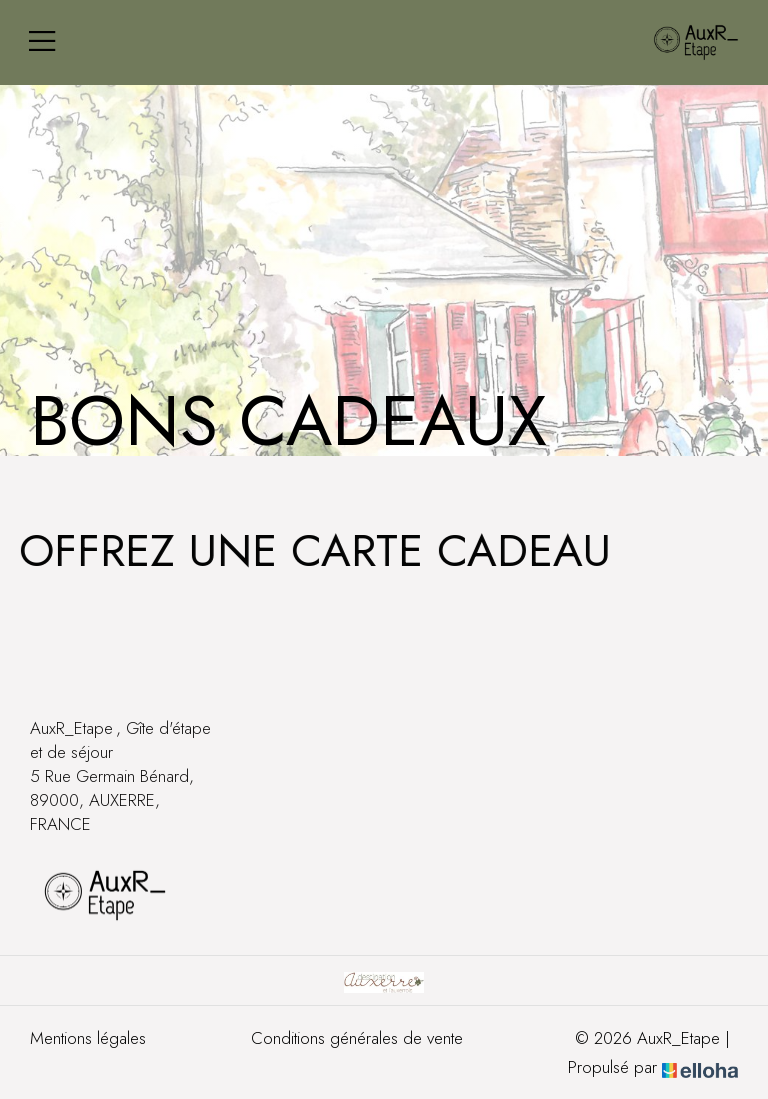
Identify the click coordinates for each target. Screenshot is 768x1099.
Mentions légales (88, 1038)
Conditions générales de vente (357, 1038)
